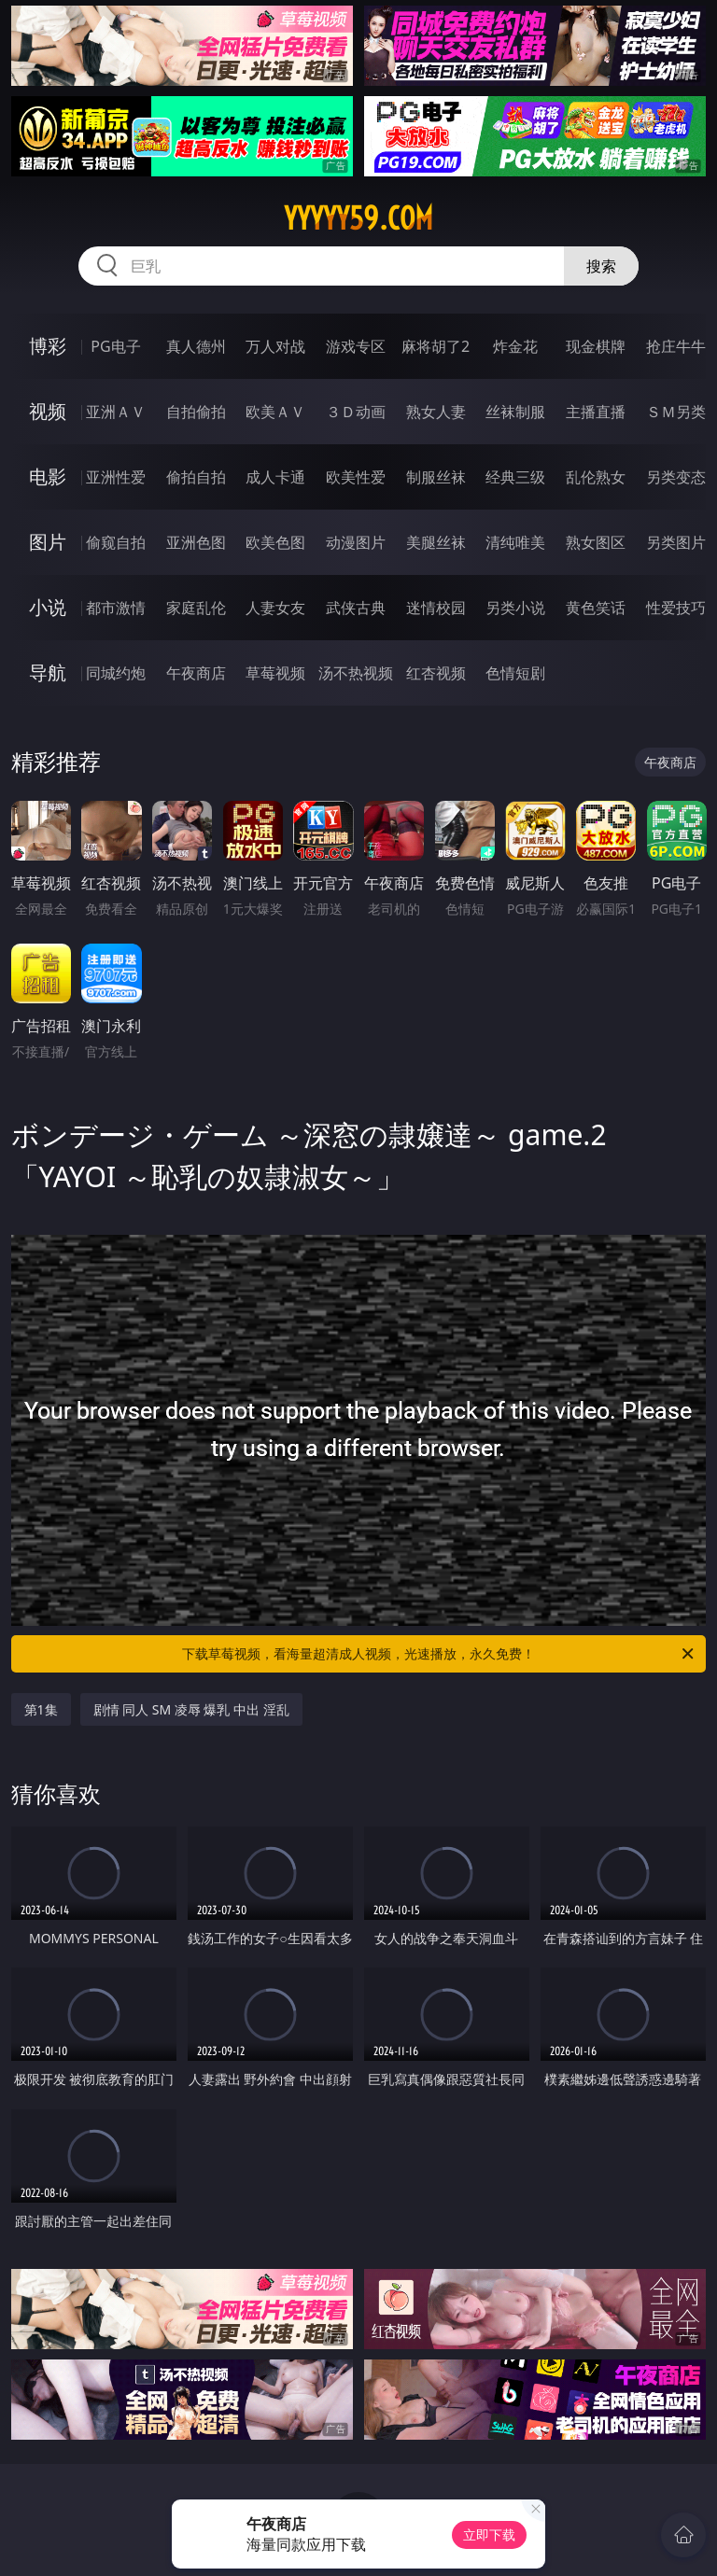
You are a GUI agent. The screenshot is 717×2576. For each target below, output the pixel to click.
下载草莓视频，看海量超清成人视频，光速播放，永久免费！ (439, 1654)
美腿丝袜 (436, 542)
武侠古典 (356, 607)
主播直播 (596, 411)
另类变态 (676, 477)
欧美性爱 (356, 477)
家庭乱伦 (196, 607)
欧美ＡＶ (275, 411)
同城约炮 (116, 673)
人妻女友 (275, 607)
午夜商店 (196, 673)
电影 (47, 476)
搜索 (601, 266)
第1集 (41, 1709)
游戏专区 (356, 346)
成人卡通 (275, 477)
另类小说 (515, 607)
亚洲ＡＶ (116, 411)
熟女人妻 (436, 411)
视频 (47, 411)
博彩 (47, 345)
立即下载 (489, 2534)
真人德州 (196, 346)
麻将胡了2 (435, 346)
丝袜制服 (515, 411)
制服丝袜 (436, 477)
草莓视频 (275, 673)
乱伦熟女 (596, 477)
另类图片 (676, 542)
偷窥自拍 (116, 542)
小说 (47, 607)
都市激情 (116, 607)
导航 (47, 672)
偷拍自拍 (196, 477)
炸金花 (515, 346)
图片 (47, 541)
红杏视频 (436, 673)
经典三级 (515, 477)
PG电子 (115, 346)
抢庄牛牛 (676, 346)
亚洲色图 (196, 542)
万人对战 (275, 346)
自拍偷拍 (196, 411)
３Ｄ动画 (356, 411)
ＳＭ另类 (676, 411)
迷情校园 (436, 607)
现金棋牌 (596, 346)
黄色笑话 (596, 607)
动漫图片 (356, 542)
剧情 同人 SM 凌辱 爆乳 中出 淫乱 (191, 1709)
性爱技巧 (676, 607)
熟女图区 (596, 542)
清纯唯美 (515, 542)
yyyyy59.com (358, 218)
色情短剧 (515, 673)
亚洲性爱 (116, 477)
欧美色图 (275, 542)
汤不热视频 (355, 673)
